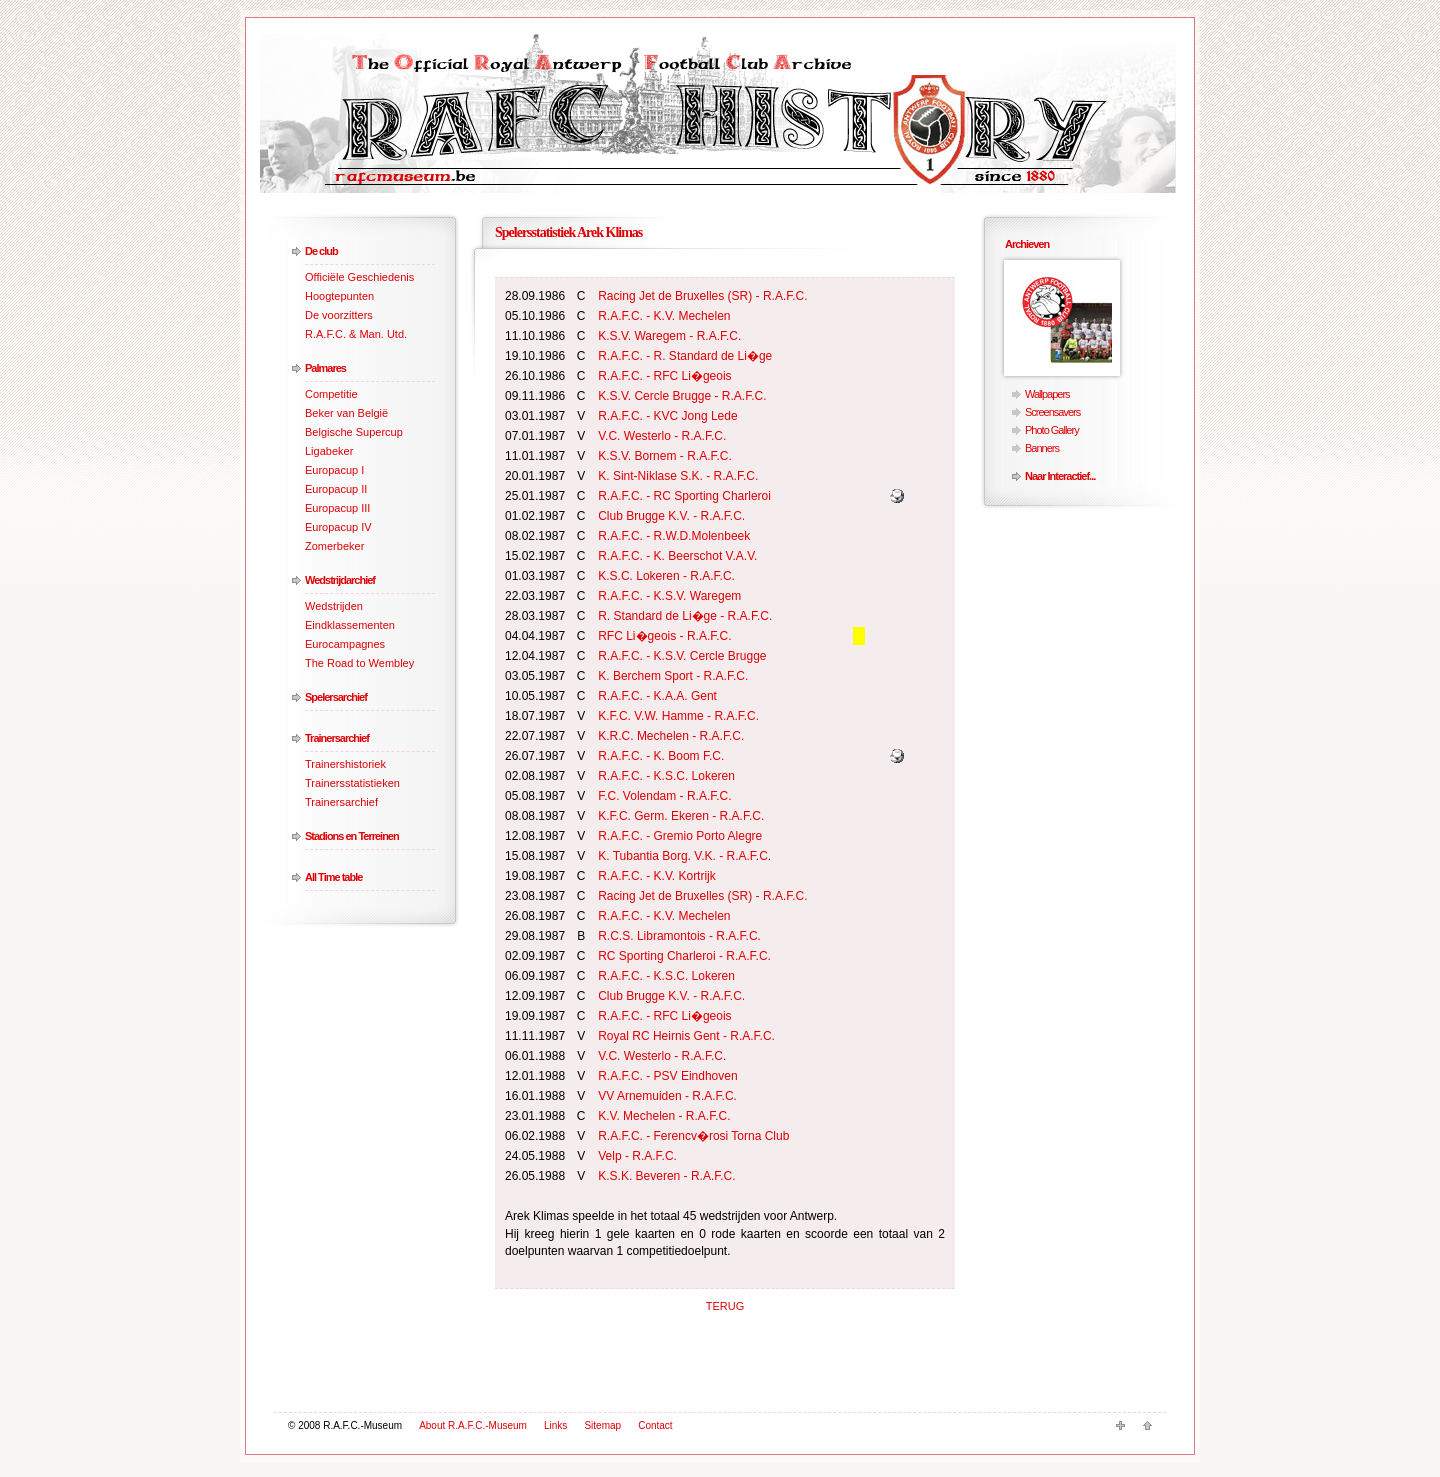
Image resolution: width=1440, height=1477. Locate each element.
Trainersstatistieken (352, 783)
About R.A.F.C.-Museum (473, 1425)
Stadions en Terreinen (352, 836)
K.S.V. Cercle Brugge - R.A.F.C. (682, 396)
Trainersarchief (337, 738)
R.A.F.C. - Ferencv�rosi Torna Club (693, 1136)
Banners (1042, 448)
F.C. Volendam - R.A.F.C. (664, 796)
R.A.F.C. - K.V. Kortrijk (657, 876)
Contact (655, 1425)
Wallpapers (1047, 394)
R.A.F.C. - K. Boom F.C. (661, 756)
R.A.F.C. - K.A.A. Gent (657, 696)
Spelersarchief (336, 697)
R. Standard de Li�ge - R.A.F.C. (685, 616)
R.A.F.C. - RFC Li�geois (664, 376)
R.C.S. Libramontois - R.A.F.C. (679, 936)
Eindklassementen (350, 625)
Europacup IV (338, 527)
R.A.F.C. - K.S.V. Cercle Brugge (682, 656)
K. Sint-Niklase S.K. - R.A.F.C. (678, 476)
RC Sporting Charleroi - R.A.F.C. (684, 956)
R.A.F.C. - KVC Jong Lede (667, 416)
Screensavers (1052, 412)
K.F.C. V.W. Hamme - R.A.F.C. (678, 716)
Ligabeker (329, 451)
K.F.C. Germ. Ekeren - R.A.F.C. (681, 816)
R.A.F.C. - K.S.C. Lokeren (666, 776)
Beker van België (346, 413)
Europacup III (337, 508)
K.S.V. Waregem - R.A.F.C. (669, 336)
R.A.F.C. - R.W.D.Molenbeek (674, 536)
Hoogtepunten (339, 296)
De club (321, 251)
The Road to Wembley (359, 663)
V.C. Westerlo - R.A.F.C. (662, 436)
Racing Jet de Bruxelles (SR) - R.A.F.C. (702, 296)
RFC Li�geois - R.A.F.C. (664, 636)
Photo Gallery (1052, 430)
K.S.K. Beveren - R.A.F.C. (666, 1176)
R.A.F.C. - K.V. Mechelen (664, 316)
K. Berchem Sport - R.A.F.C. (673, 676)
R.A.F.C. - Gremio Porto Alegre (680, 836)
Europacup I (334, 470)
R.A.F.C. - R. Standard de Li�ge (685, 356)
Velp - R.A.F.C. (637, 1156)
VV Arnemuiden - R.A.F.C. (667, 1096)
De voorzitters (339, 315)
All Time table (333, 877)
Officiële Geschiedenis (359, 277)
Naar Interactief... (1060, 476)
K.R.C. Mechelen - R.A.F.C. (671, 736)
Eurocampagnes (345, 644)
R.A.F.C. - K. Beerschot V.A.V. (677, 556)
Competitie (331, 394)
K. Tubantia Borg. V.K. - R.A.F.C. (684, 856)
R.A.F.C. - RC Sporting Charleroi (684, 496)
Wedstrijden (334, 606)
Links (555, 1425)
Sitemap (602, 1425)
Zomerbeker (334, 546)
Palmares (325, 368)
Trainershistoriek (345, 764)
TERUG (725, 1306)
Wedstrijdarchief (340, 580)
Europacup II (336, 489)
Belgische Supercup (354, 432)
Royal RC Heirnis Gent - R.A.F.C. (686, 1036)
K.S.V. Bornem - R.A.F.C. (665, 456)
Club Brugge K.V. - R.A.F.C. (671, 516)
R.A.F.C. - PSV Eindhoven (667, 1076)
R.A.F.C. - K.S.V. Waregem (669, 596)
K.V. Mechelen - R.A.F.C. (664, 1116)
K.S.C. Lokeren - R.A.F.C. (666, 576)
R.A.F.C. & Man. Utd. (356, 334)
